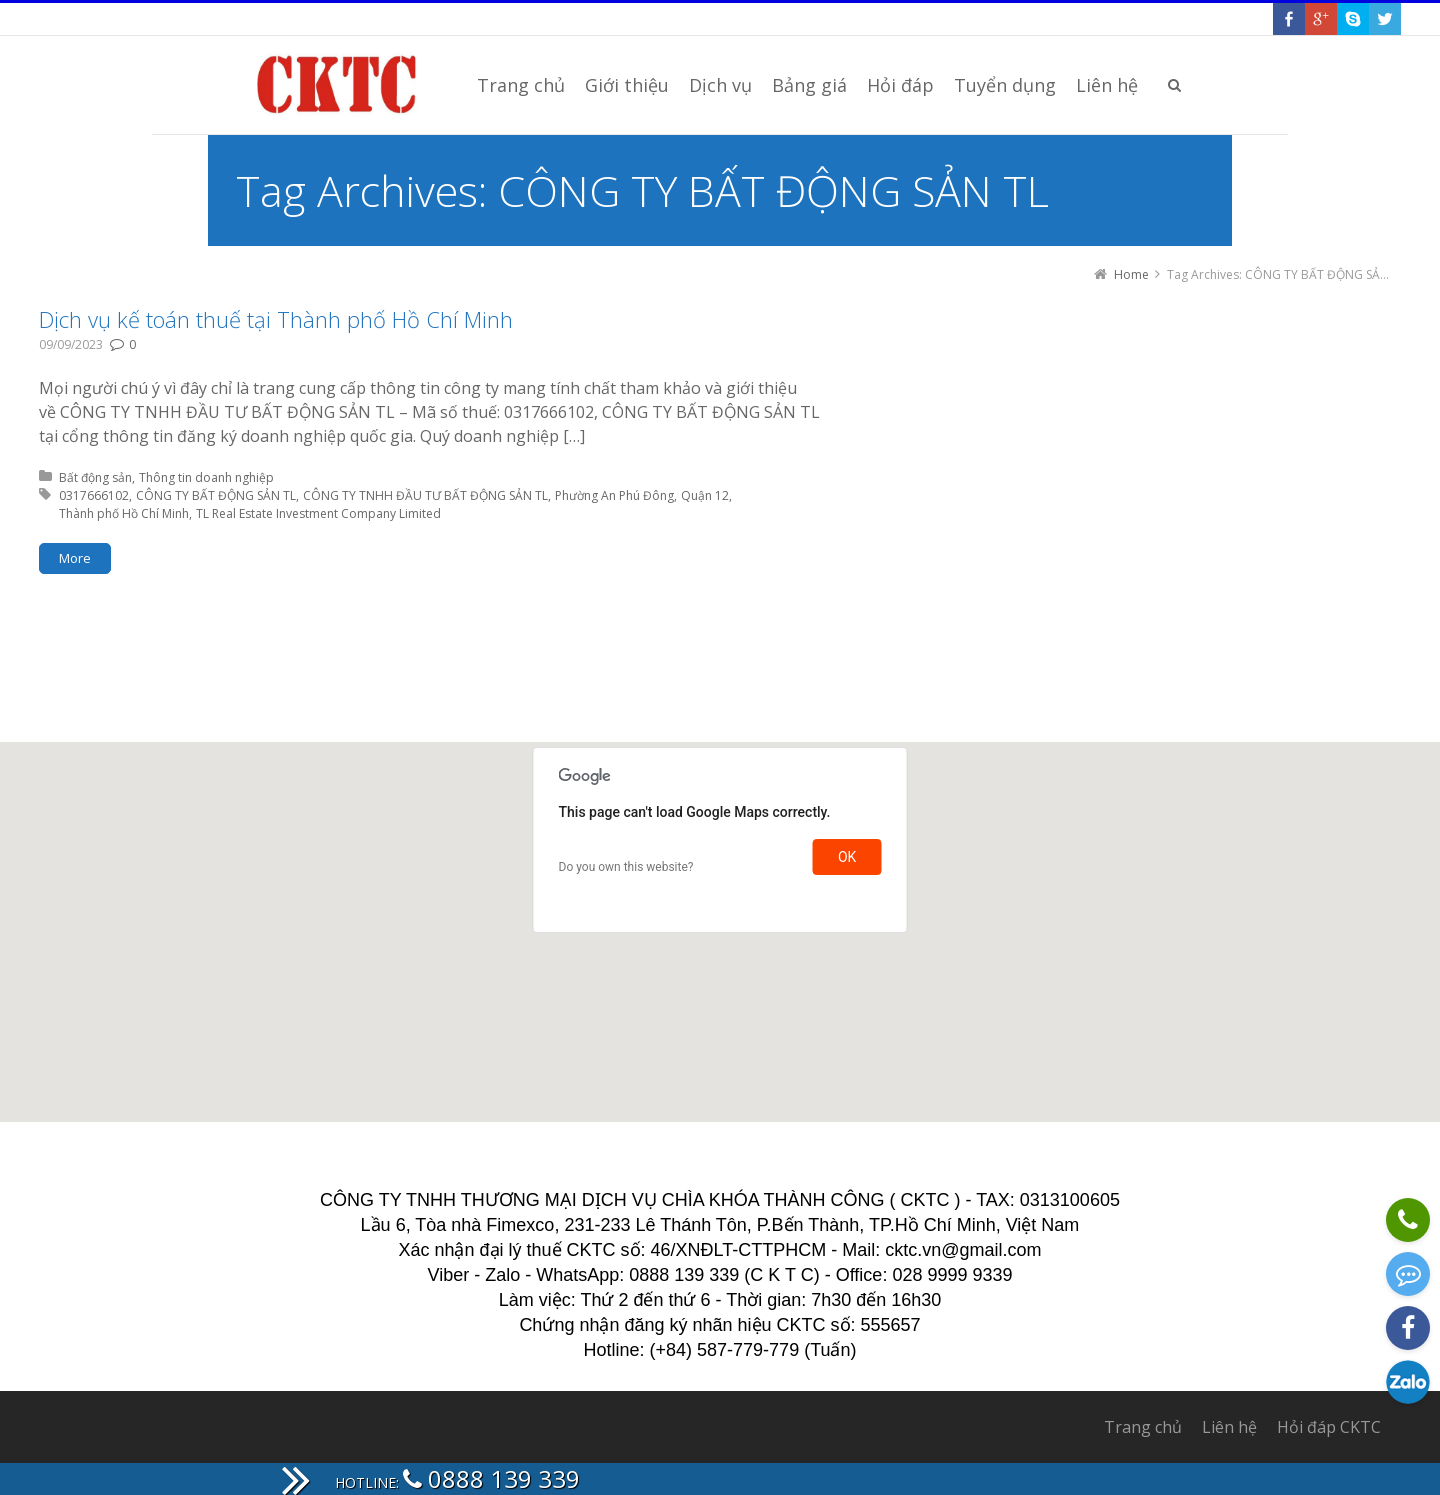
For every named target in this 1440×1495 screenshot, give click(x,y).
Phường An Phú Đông (614, 495)
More (75, 558)
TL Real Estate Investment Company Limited (318, 513)
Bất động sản (95, 477)
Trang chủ (1143, 1427)
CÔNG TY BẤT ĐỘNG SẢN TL (216, 495)
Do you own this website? (626, 867)
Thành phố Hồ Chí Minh (124, 513)
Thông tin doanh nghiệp (206, 477)
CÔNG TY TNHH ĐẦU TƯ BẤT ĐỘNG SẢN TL (425, 495)
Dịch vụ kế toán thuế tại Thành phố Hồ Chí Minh (276, 319)
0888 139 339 (491, 1478)
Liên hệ (1229, 1427)
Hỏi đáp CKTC (1329, 1427)
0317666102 (94, 495)
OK (847, 857)
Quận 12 (705, 495)
